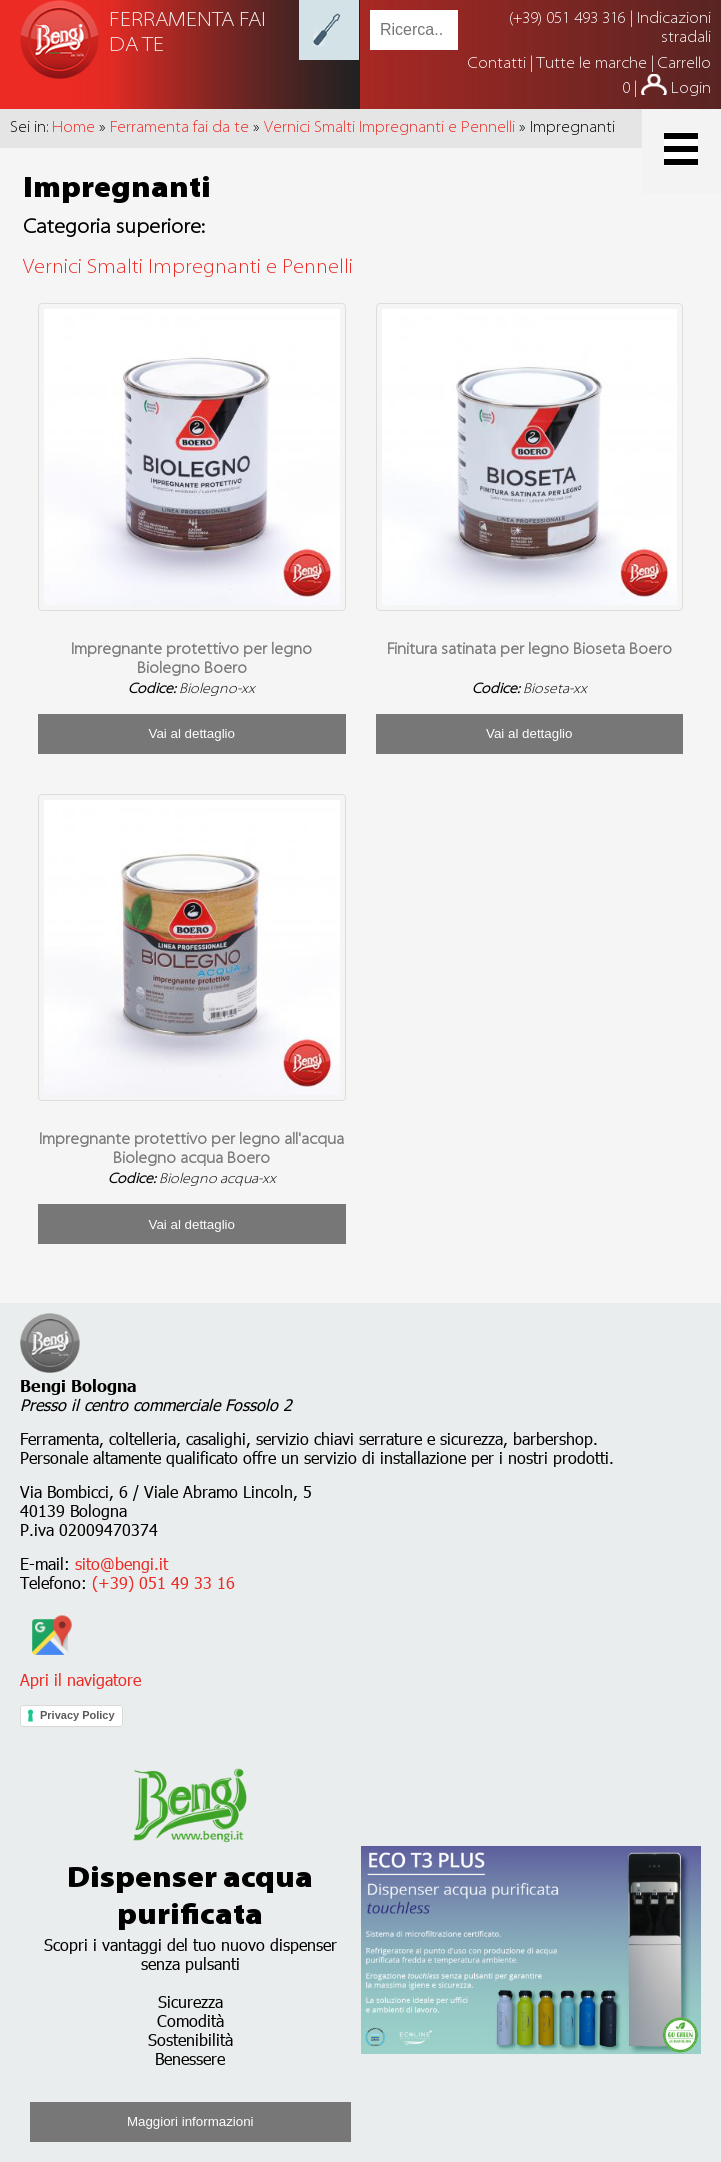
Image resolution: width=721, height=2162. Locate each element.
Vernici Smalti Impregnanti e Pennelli (389, 128)
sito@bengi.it (121, 1563)
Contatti (499, 64)
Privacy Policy (77, 1715)
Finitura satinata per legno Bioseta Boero (529, 650)
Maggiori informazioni (190, 2121)
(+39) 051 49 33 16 (163, 1582)
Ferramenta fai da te (179, 128)
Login (691, 89)
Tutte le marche (593, 64)
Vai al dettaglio (192, 733)
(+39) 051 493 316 (567, 19)
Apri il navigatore (80, 1670)
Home (73, 128)
